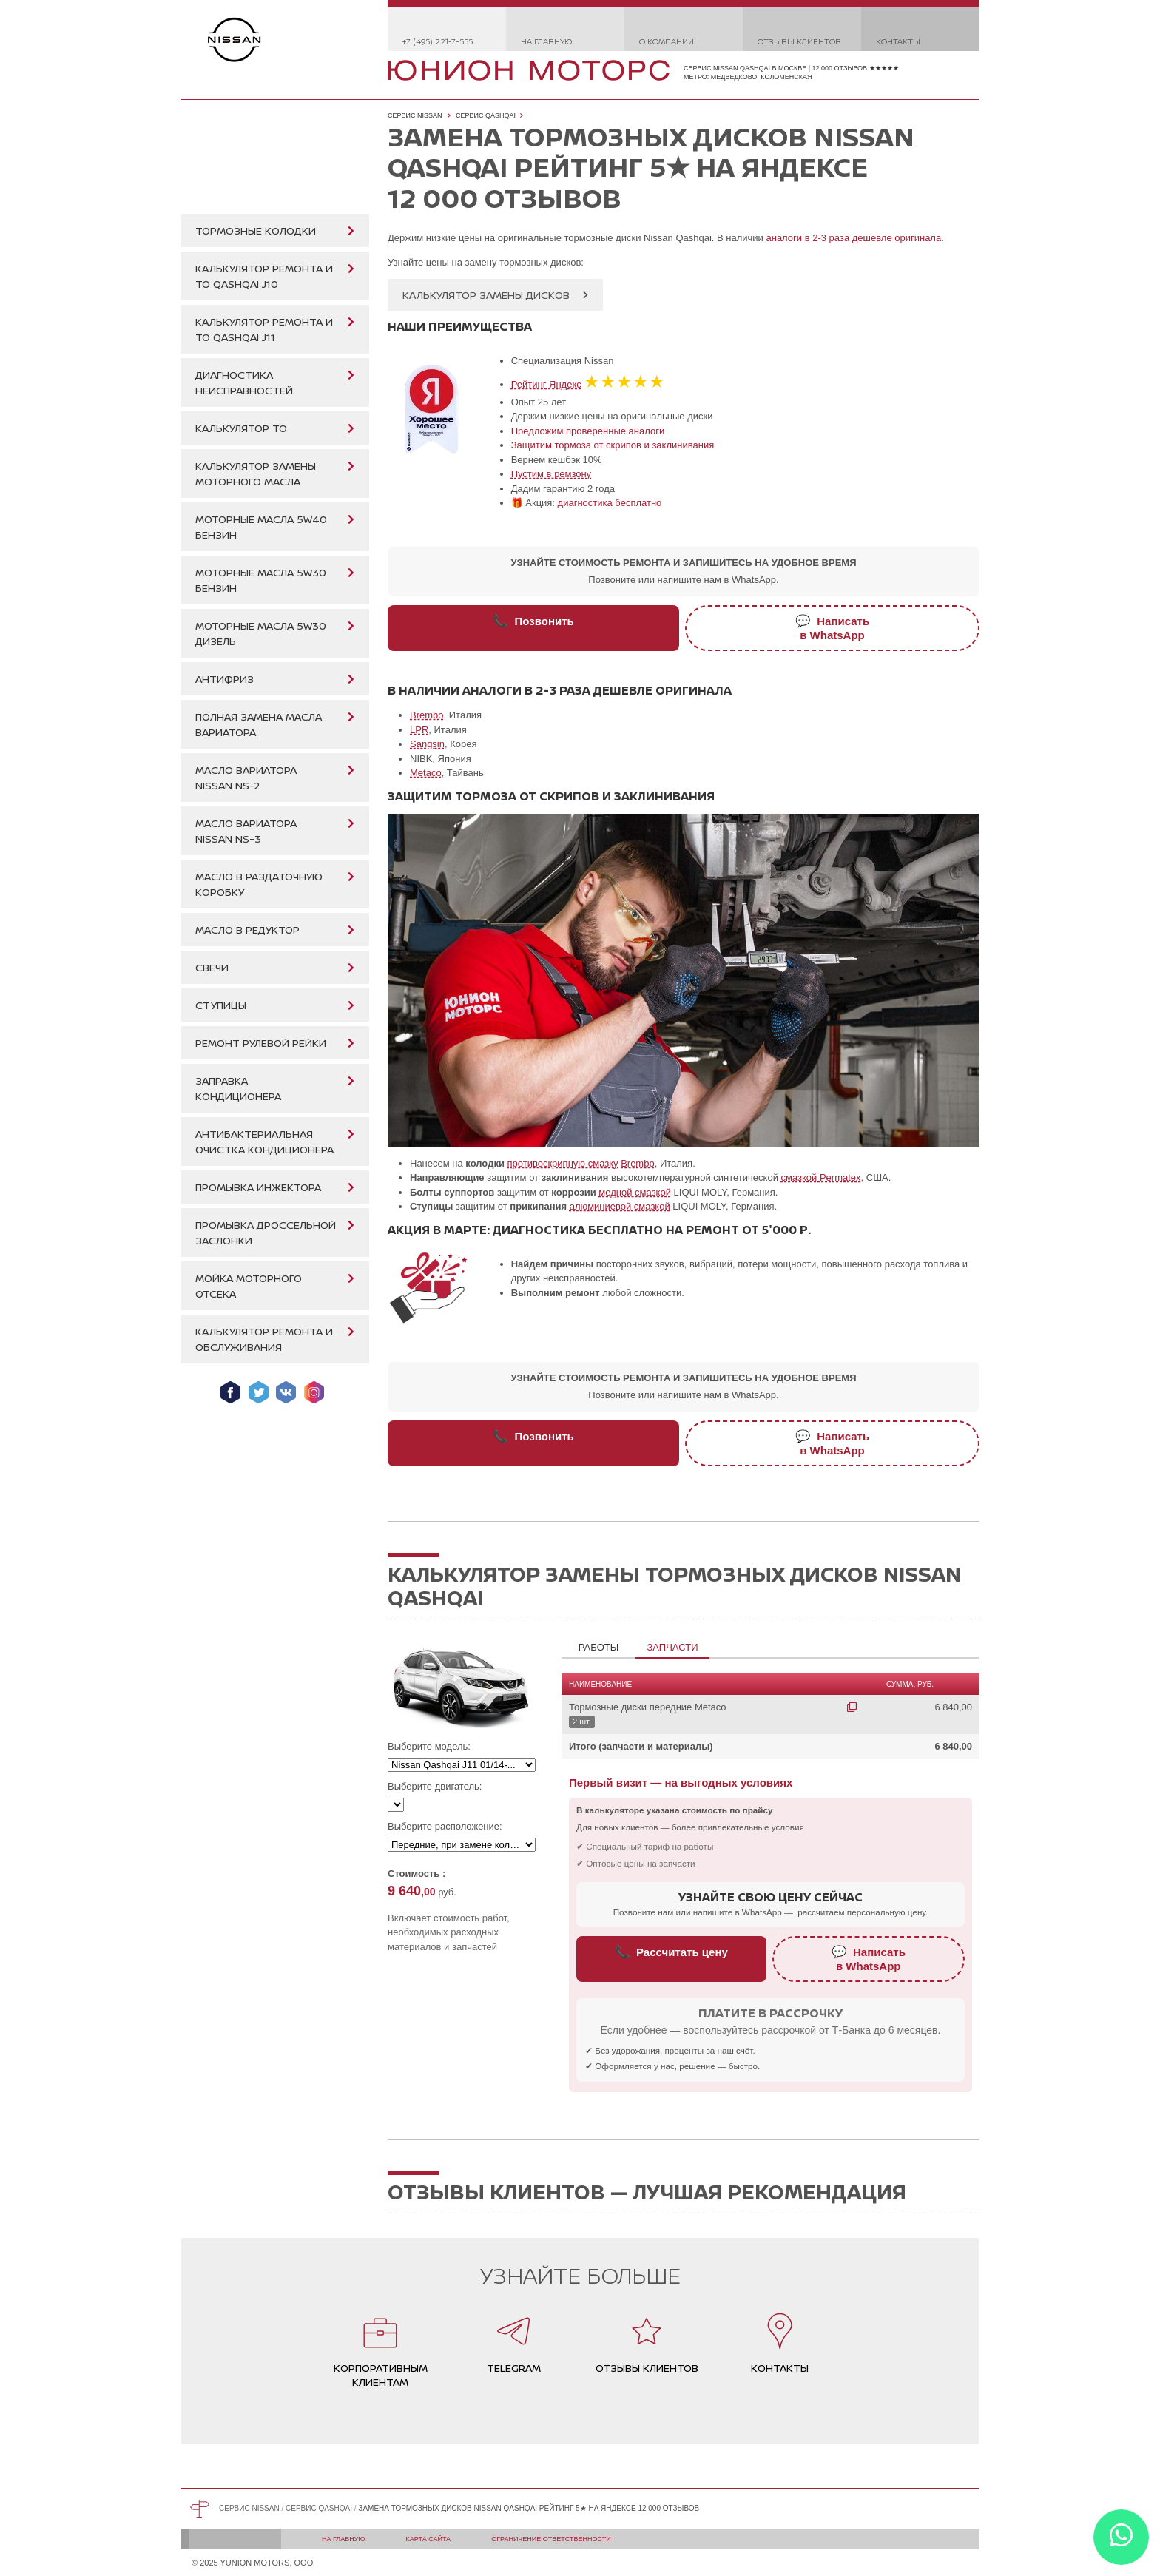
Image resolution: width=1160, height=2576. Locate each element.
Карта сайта (428, 2539)
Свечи (212, 967)
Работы (598, 1647)
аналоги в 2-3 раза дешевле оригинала (853, 237)
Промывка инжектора (258, 1187)
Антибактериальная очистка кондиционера (264, 1141)
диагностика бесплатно (610, 502)
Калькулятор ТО (241, 428)
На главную (546, 41)
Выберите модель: (429, 1746)
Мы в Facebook (230, 1392)
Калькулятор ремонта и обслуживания (264, 1339)
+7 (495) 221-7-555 (437, 41)
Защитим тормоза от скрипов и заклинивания (613, 445)
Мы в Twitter (259, 1392)
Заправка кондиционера (238, 1088)
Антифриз (224, 679)
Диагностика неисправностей (244, 382)
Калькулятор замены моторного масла (255, 473)
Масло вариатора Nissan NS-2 (246, 777)
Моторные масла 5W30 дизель (260, 633)
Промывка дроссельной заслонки (265, 1232)
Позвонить (533, 620)
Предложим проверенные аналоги (588, 430)
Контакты (898, 41)
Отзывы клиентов (799, 41)
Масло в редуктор (247, 930)
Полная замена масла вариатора (258, 724)
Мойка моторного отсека (248, 1286)
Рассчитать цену (671, 1951)
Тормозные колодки (255, 230)
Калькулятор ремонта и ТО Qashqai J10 (264, 276)
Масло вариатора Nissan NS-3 (246, 831)
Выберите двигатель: (435, 1786)
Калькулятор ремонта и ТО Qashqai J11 (264, 329)
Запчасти (672, 1647)
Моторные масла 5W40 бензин (261, 527)
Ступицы (220, 1005)
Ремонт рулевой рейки (260, 1043)
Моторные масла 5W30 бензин (260, 580)
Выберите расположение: (445, 1826)
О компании (666, 41)
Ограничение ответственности (551, 2539)
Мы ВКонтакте (286, 1392)
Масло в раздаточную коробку (259, 884)
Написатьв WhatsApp (832, 627)
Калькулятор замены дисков (486, 295)
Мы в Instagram (314, 1392)
